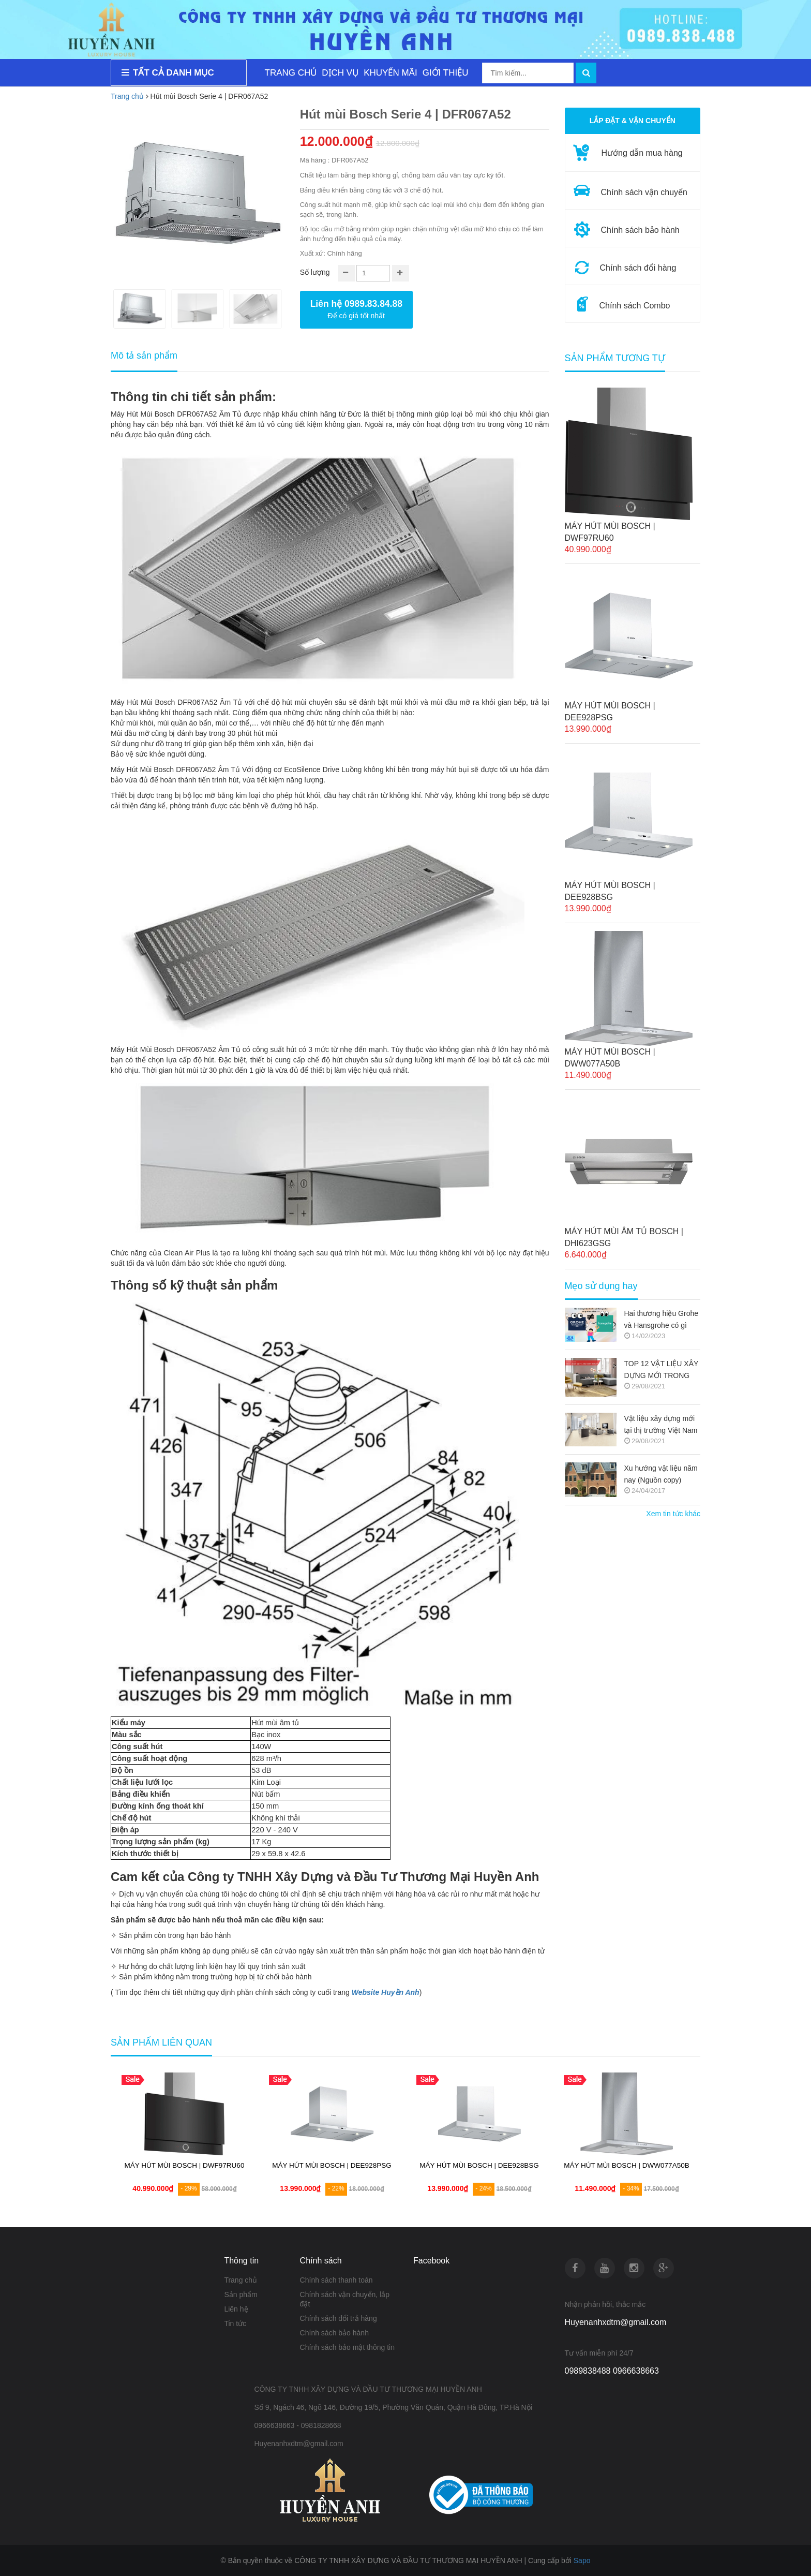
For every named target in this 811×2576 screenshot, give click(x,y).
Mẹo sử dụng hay (601, 1286)
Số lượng (315, 272)
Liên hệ (236, 2309)
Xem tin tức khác (673, 1513)
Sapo (582, 2560)
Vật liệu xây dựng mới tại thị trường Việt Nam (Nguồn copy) (661, 1425)
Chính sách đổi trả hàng (338, 2318)
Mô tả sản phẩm (144, 355)
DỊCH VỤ (340, 73)
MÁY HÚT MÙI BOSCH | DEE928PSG (610, 711)
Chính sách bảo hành (334, 2333)
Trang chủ (240, 2280)
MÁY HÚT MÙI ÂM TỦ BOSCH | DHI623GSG (624, 1237)
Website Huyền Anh (385, 1992)
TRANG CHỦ (291, 73)
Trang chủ (127, 96)
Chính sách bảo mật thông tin (347, 2347)
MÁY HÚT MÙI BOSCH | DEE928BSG (610, 891)
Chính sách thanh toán (336, 2280)
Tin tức (235, 2323)
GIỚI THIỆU (446, 73)
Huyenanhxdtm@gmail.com (616, 2322)
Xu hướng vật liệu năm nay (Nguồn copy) (661, 1474)
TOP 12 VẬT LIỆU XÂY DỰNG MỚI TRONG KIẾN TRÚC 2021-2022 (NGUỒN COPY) (661, 1370)
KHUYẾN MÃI (390, 73)
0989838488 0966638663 (612, 2370)
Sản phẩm (240, 2294)
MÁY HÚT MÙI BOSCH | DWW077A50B (610, 1057)
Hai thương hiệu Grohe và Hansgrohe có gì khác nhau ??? (661, 1320)
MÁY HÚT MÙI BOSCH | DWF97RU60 (610, 532)
